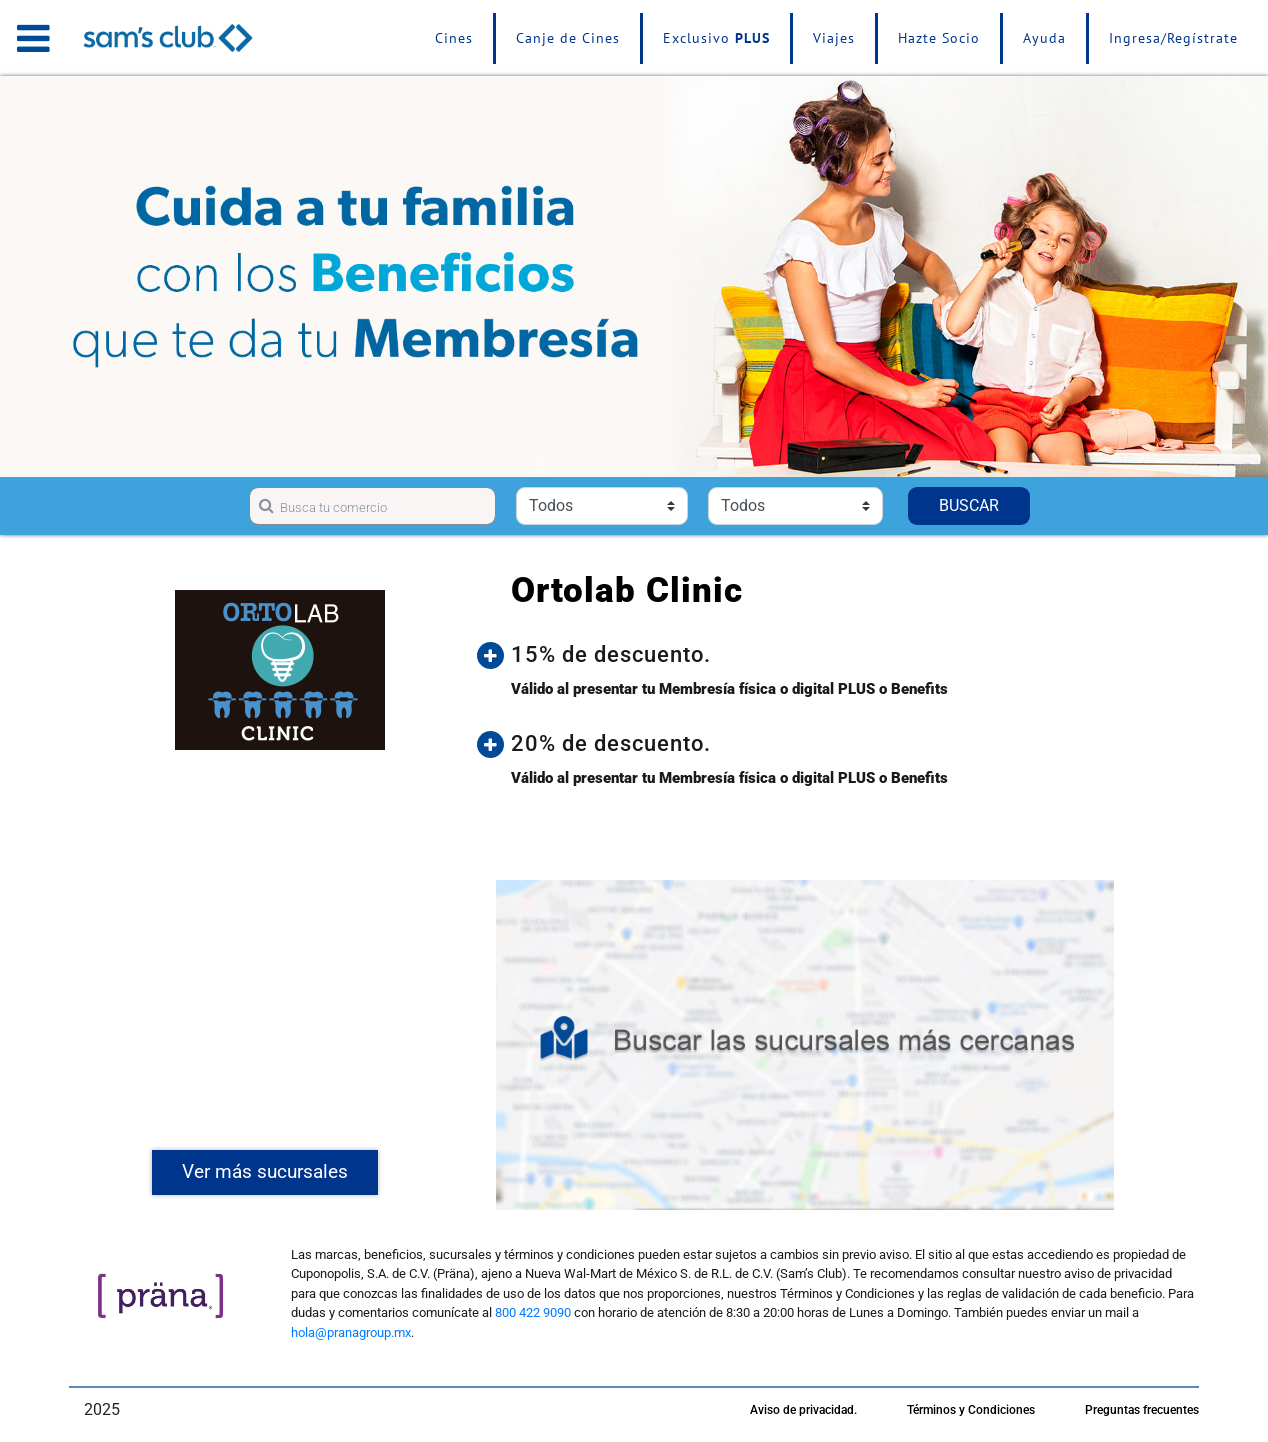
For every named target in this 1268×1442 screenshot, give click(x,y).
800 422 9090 (533, 1312)
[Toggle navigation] (33, 38)
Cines (454, 38)
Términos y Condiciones (971, 1410)
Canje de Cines (568, 38)
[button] (820, 655)
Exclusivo (716, 38)
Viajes (834, 38)
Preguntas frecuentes (1142, 1410)
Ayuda (1044, 38)
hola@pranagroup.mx (351, 1332)
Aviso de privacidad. (803, 1410)
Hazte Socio (939, 38)
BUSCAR (969, 505)
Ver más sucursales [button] (265, 1171)
